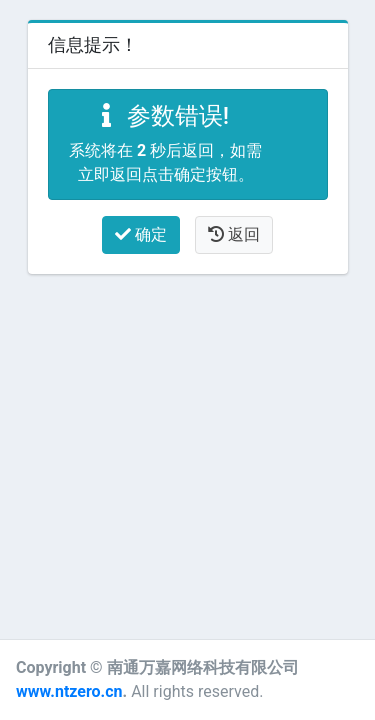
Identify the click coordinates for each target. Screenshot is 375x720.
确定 (141, 234)
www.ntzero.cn (69, 691)
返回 (234, 234)
